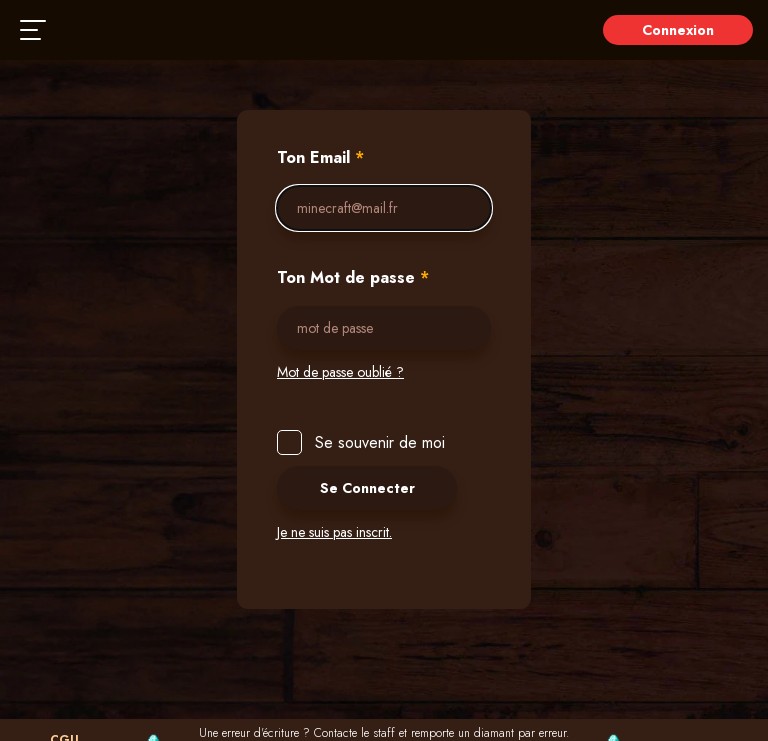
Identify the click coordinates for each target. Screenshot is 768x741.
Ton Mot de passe (353, 278)
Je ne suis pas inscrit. (334, 532)
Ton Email (320, 158)
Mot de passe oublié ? (340, 372)
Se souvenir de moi (375, 442)
